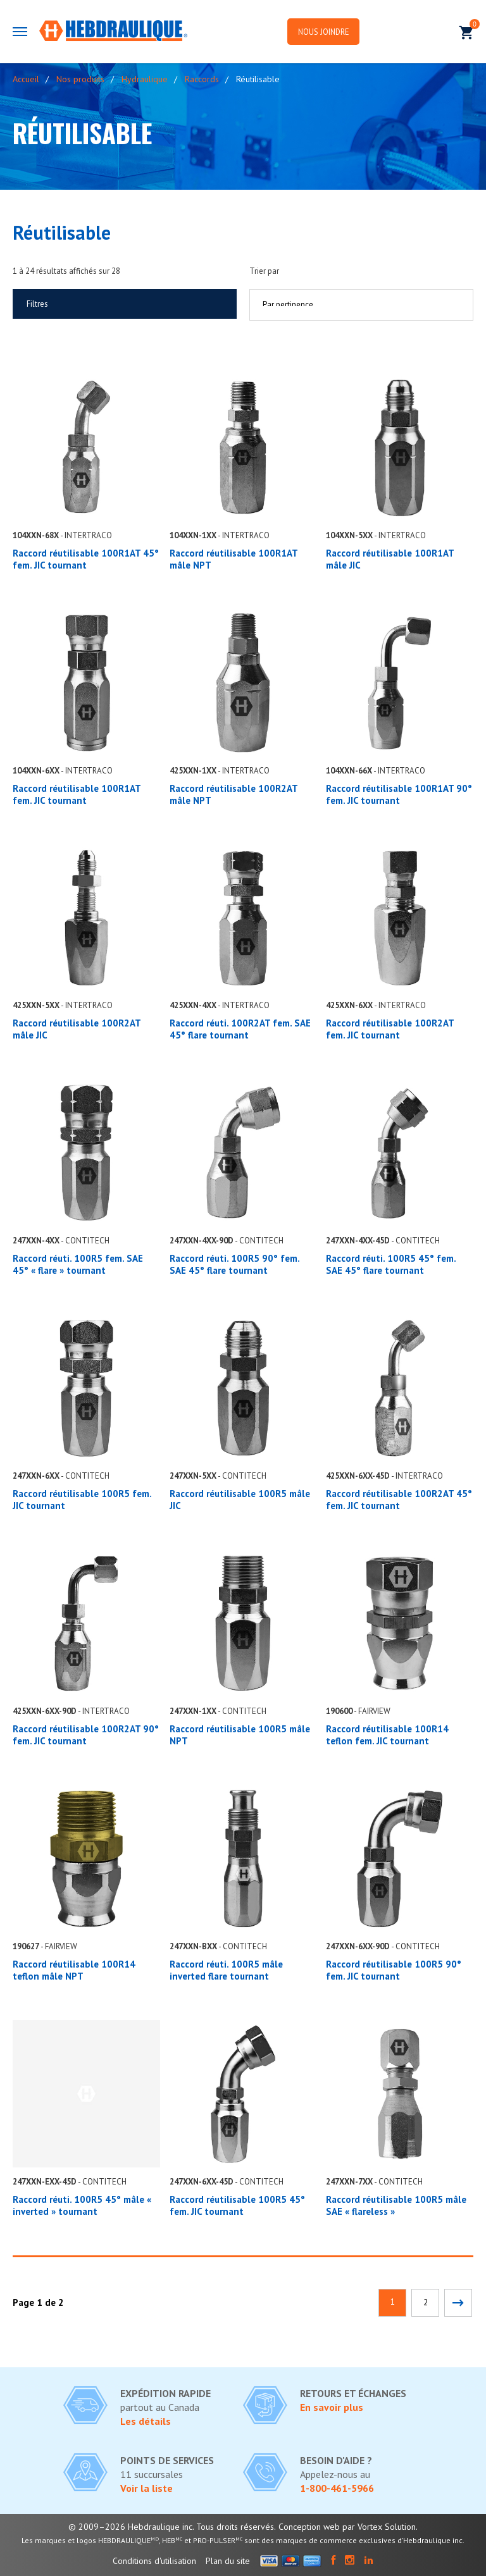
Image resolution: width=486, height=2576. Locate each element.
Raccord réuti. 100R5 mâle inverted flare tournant (226, 1970)
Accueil (26, 79)
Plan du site (228, 2561)
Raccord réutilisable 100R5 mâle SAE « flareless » (396, 2205)
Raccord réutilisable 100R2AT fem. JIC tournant (390, 1029)
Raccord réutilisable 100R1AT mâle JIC (390, 559)
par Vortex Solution (379, 2526)
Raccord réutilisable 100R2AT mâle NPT (233, 794)
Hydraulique (145, 79)
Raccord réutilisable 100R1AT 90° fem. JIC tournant (399, 794)
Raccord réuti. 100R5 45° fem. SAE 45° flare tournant (391, 1264)
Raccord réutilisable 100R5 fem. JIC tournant (82, 1500)
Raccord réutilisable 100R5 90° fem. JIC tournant (393, 1970)
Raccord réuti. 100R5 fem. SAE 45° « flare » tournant (78, 1264)
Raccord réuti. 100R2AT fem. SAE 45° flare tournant (240, 1029)
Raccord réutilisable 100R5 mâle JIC (240, 1500)
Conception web (309, 2526)
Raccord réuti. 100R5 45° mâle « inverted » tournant (82, 2205)
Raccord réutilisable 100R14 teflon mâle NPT (74, 1970)
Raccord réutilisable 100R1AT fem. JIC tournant (76, 794)
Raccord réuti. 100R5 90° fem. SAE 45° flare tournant (234, 1264)
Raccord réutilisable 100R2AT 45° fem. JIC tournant (399, 1500)
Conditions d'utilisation (154, 2561)
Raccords (202, 79)
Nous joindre (336, 32)
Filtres (37, 304)
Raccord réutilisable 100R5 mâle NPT (240, 1735)
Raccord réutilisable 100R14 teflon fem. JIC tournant (387, 1735)
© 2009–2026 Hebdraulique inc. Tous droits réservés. (172, 2526)
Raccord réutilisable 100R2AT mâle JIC (76, 1029)
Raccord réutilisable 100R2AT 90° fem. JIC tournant (86, 1735)
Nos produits (80, 79)
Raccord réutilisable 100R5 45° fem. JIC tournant (237, 2205)
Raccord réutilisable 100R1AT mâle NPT (233, 559)
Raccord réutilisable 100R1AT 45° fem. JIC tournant (86, 559)
